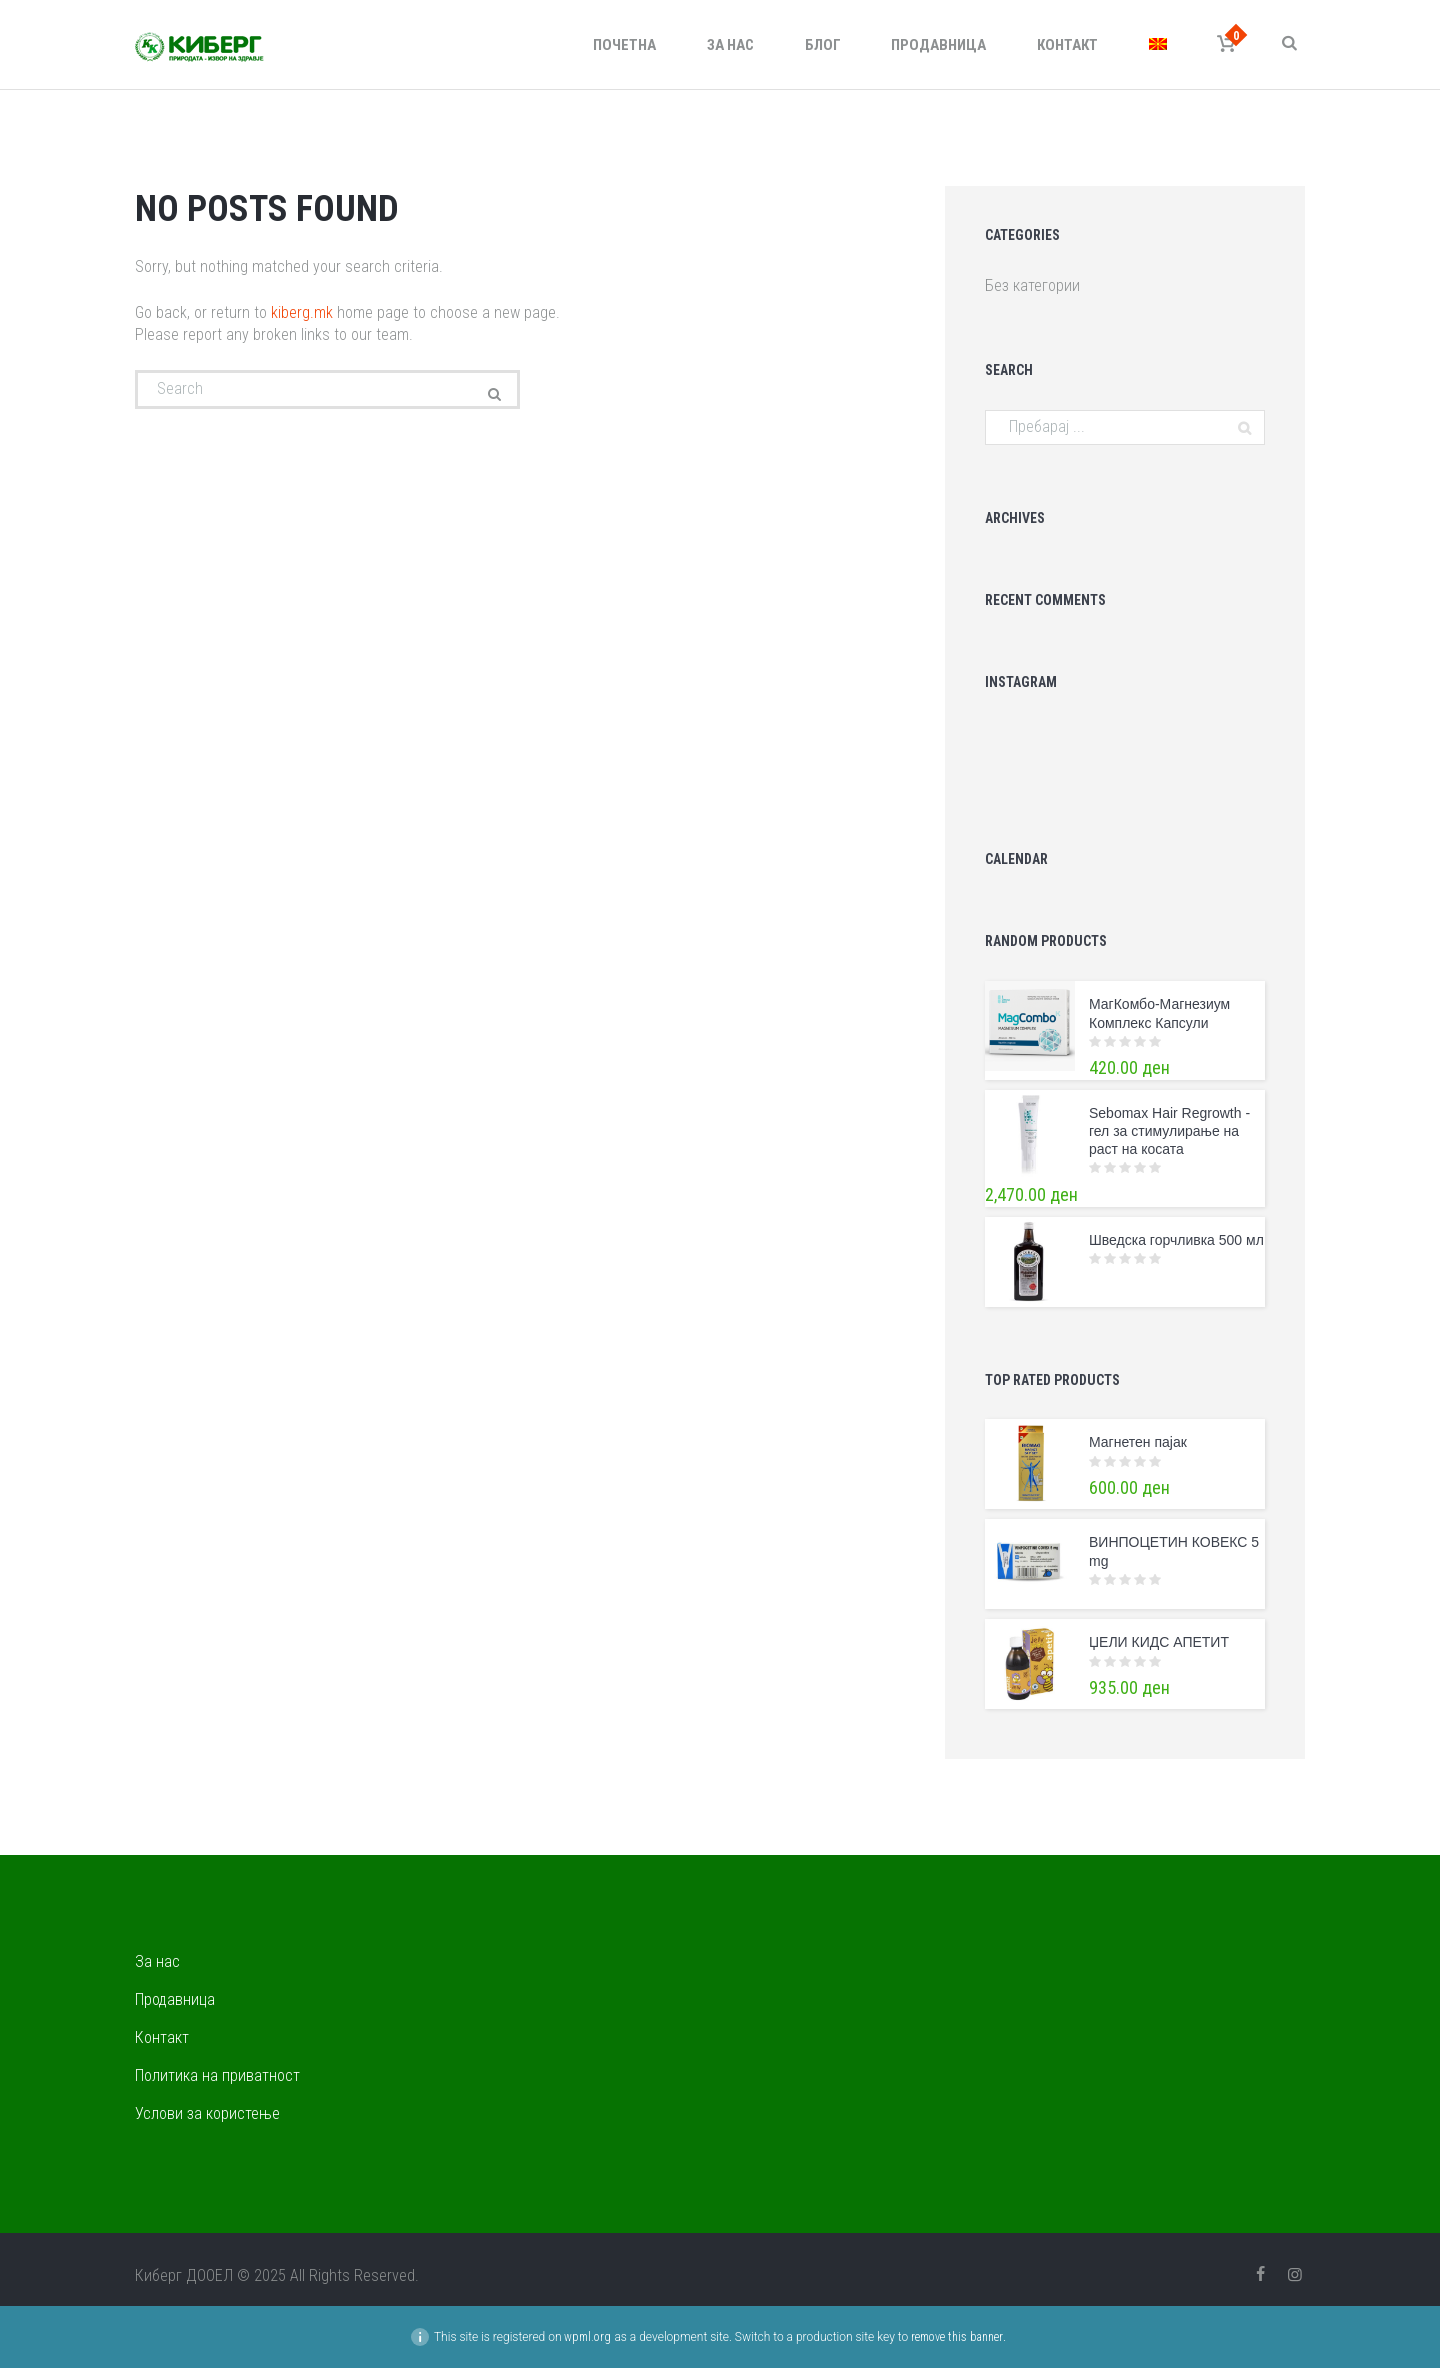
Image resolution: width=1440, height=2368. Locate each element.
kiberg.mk (302, 312)
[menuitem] (1157, 45)
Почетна (624, 45)
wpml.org (587, 2337)
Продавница (938, 45)
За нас (730, 45)
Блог (823, 45)
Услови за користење (207, 2113)
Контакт (1067, 45)
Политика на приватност (217, 2075)
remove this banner (957, 2337)
